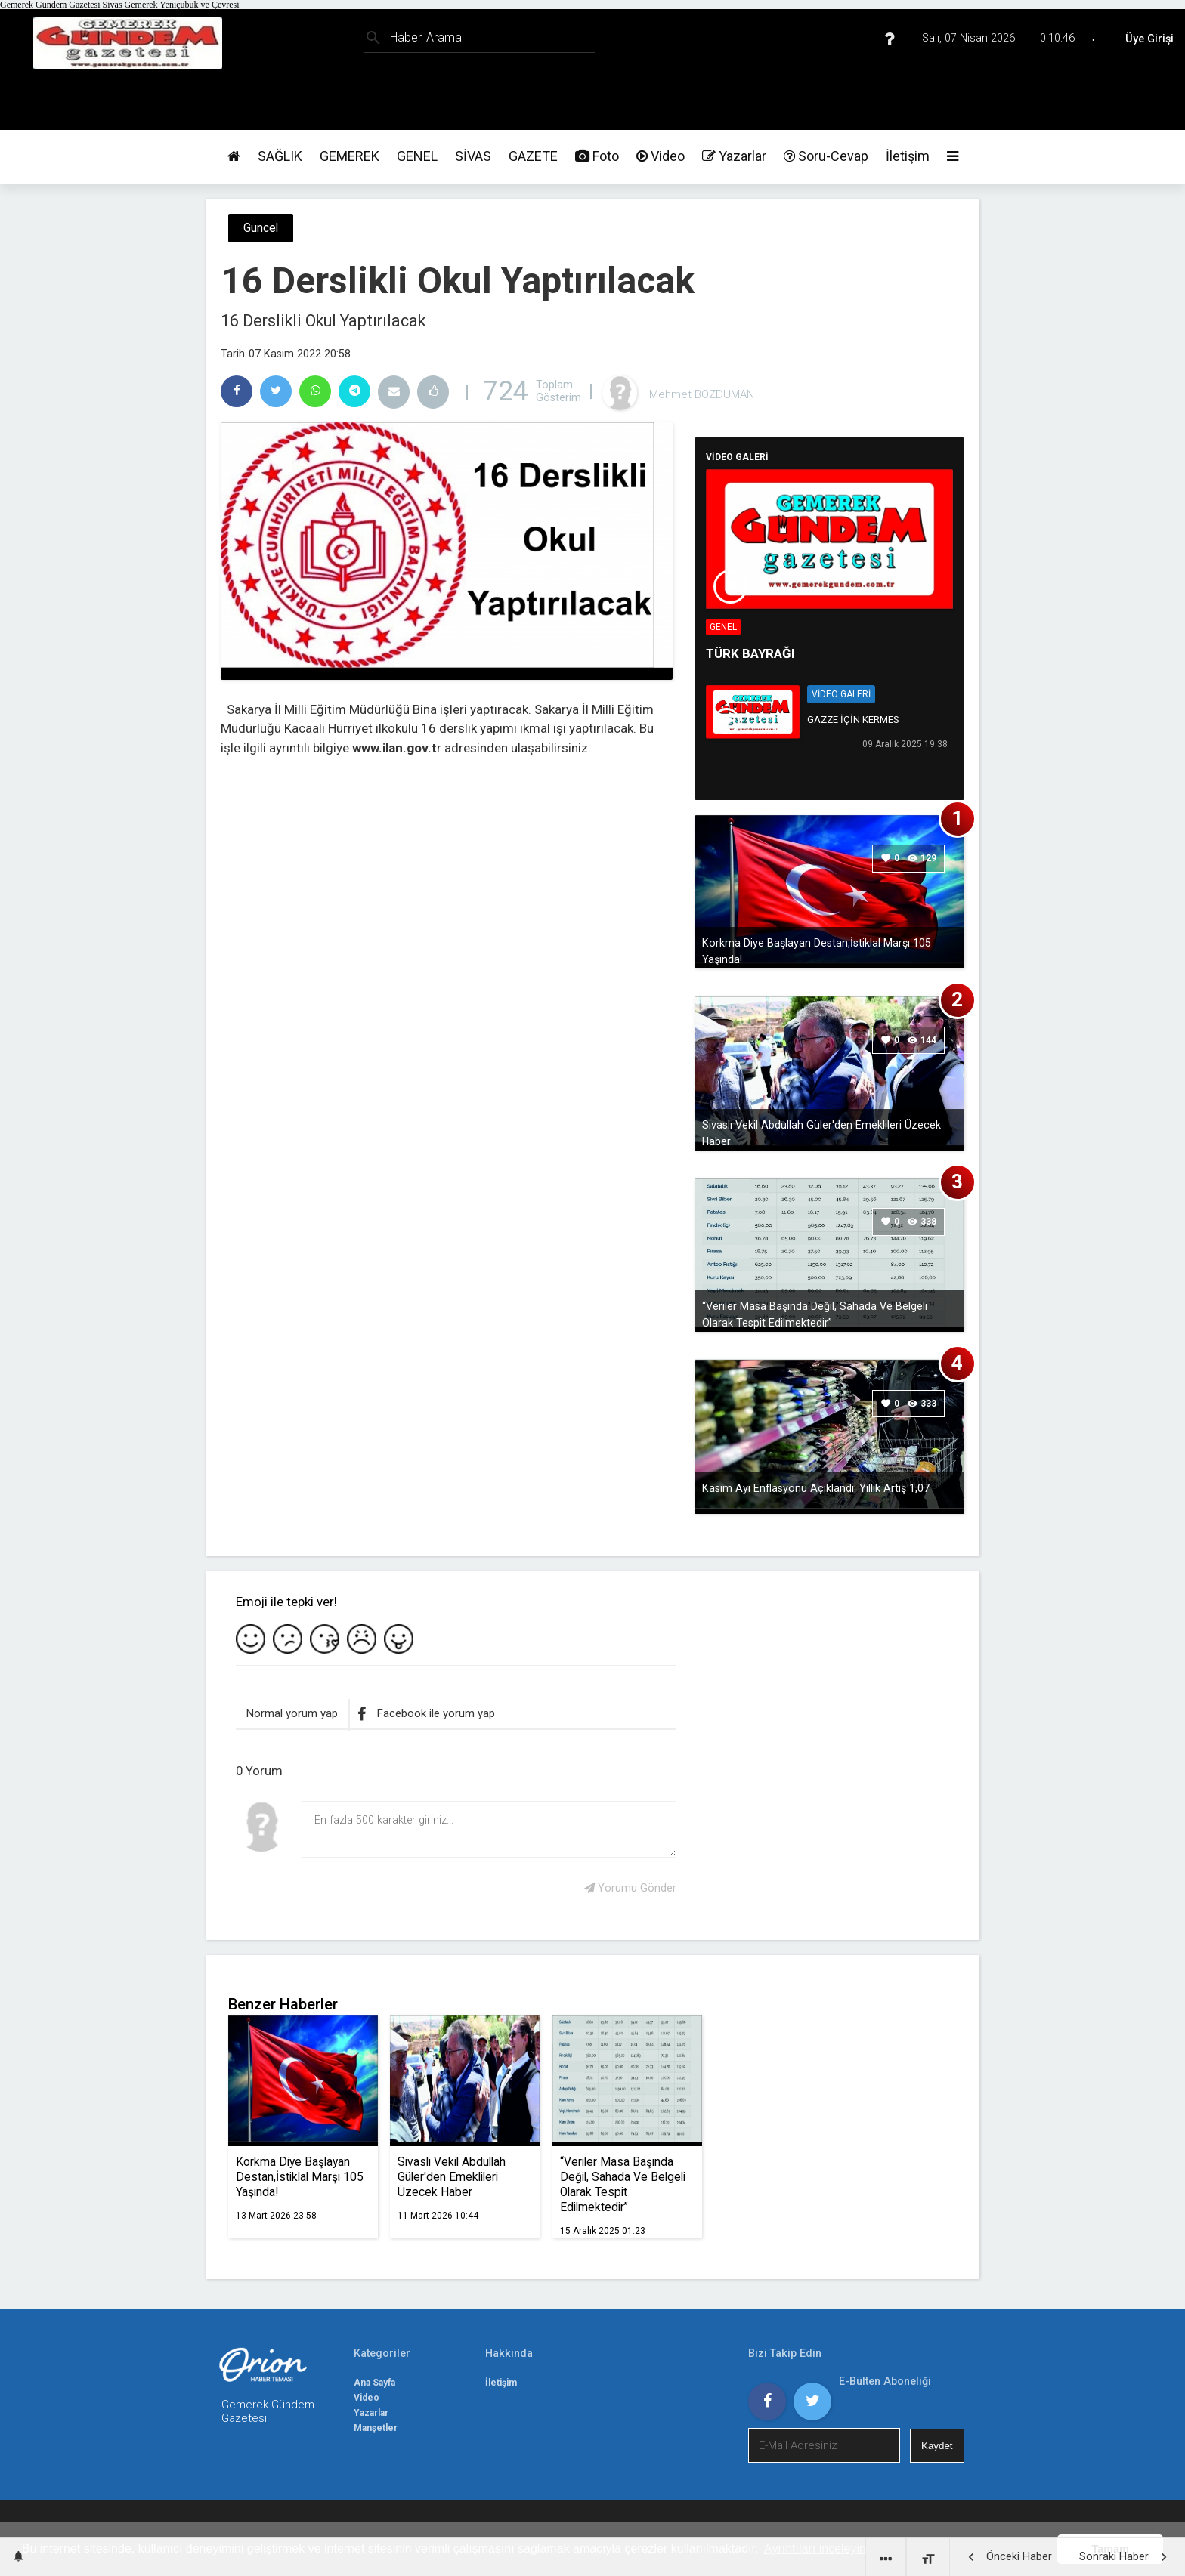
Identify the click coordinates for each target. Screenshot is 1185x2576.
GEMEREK (349, 156)
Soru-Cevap (826, 156)
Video (660, 156)
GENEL (417, 156)
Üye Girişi (1149, 38)
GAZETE (533, 156)
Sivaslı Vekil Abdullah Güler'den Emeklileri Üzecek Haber (821, 1133)
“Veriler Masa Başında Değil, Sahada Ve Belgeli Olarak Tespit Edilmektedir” (814, 1314)
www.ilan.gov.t (394, 747)
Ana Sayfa (374, 2382)
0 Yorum (259, 1770)
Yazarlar (734, 156)
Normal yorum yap (292, 1713)
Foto (597, 156)
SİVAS (473, 156)
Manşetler (376, 2428)
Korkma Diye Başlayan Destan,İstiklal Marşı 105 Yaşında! (816, 951)
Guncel (260, 228)
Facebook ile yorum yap (426, 1714)
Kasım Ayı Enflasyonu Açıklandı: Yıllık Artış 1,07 (816, 1488)
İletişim (908, 156)
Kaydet (937, 2445)
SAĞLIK (280, 156)
